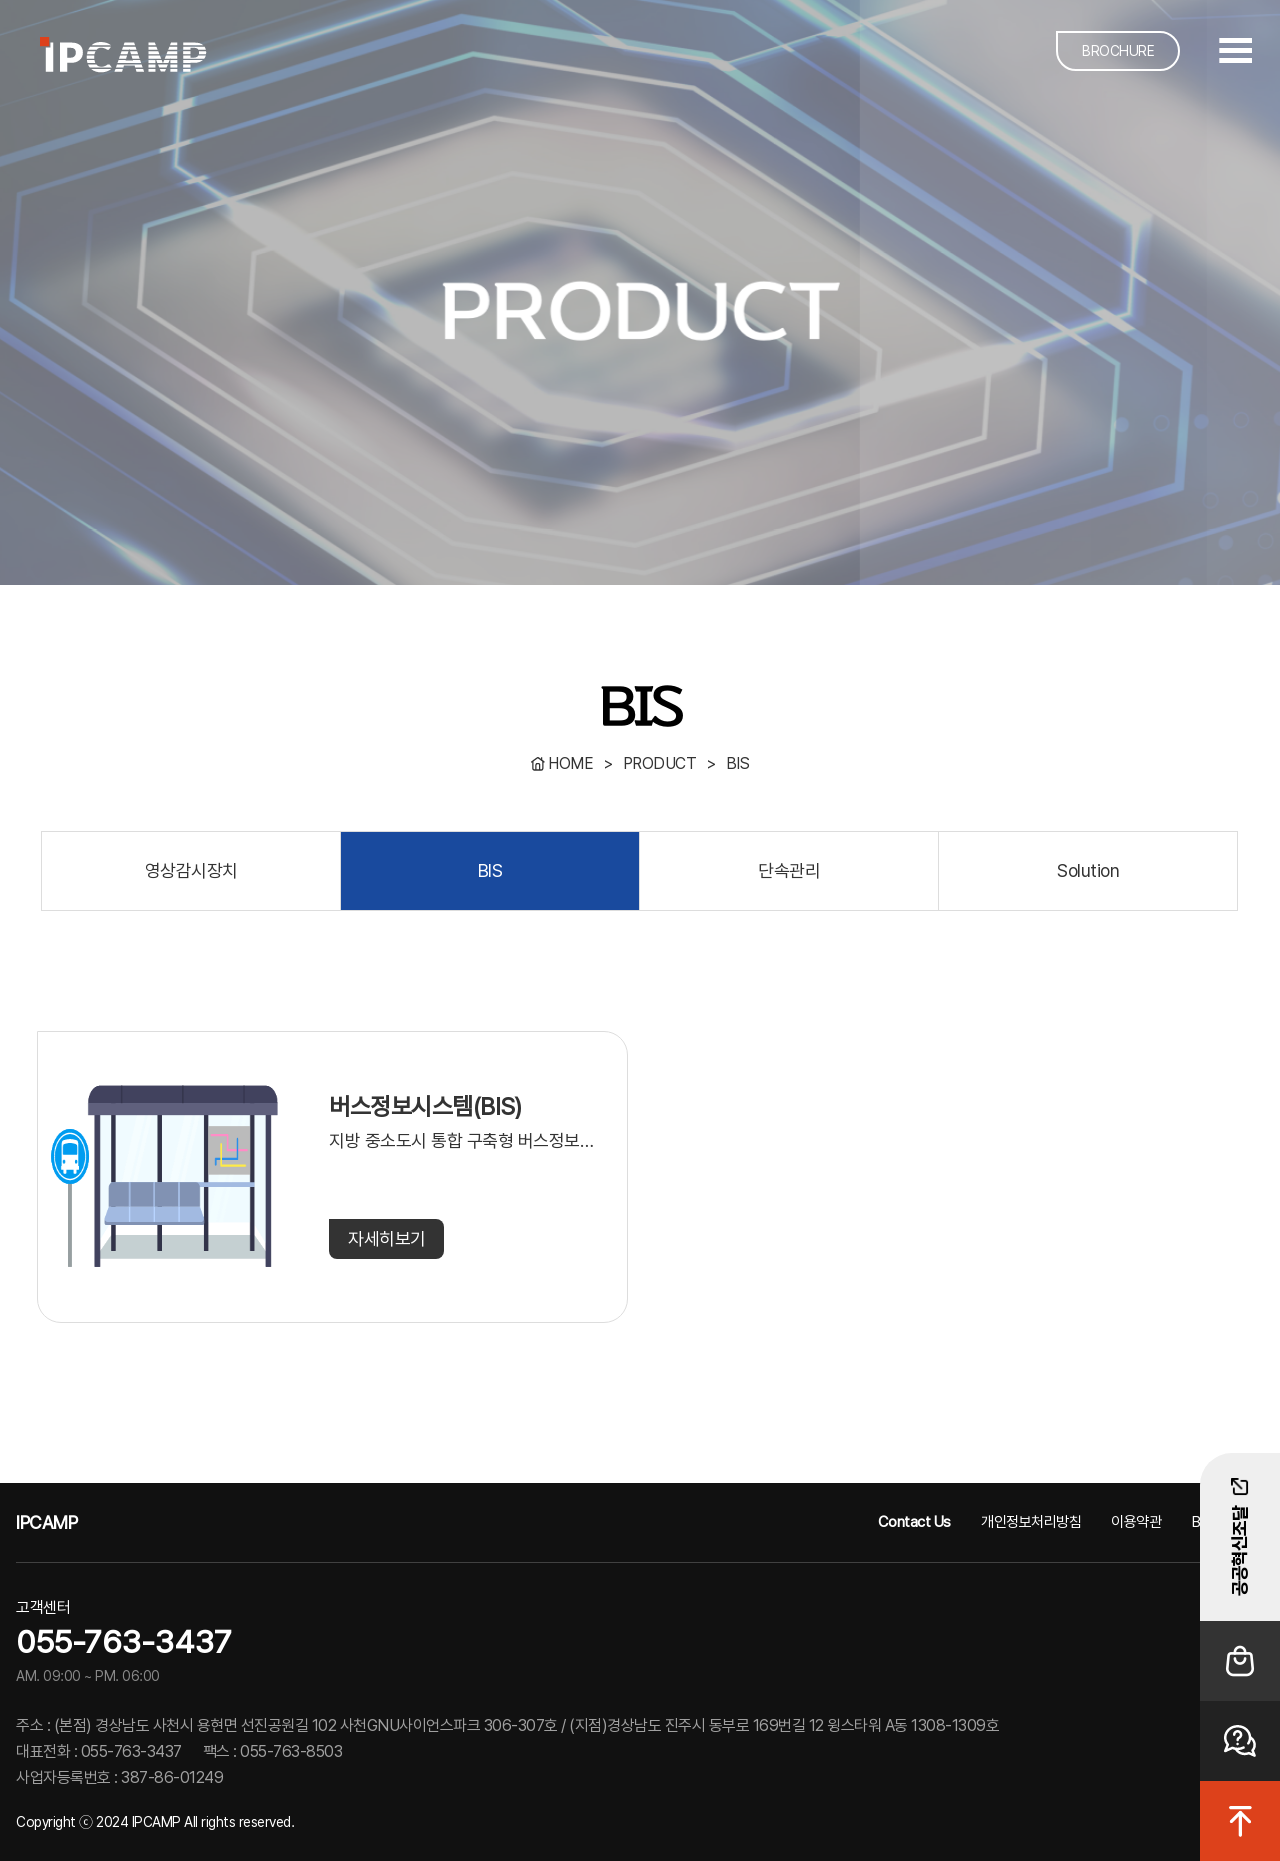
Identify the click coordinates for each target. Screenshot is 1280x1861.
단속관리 (789, 870)
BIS (738, 763)
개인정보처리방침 (1031, 1522)
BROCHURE (1118, 51)
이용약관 (1136, 1522)
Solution (1088, 870)
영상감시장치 (191, 870)
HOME (570, 763)
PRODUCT (660, 763)
